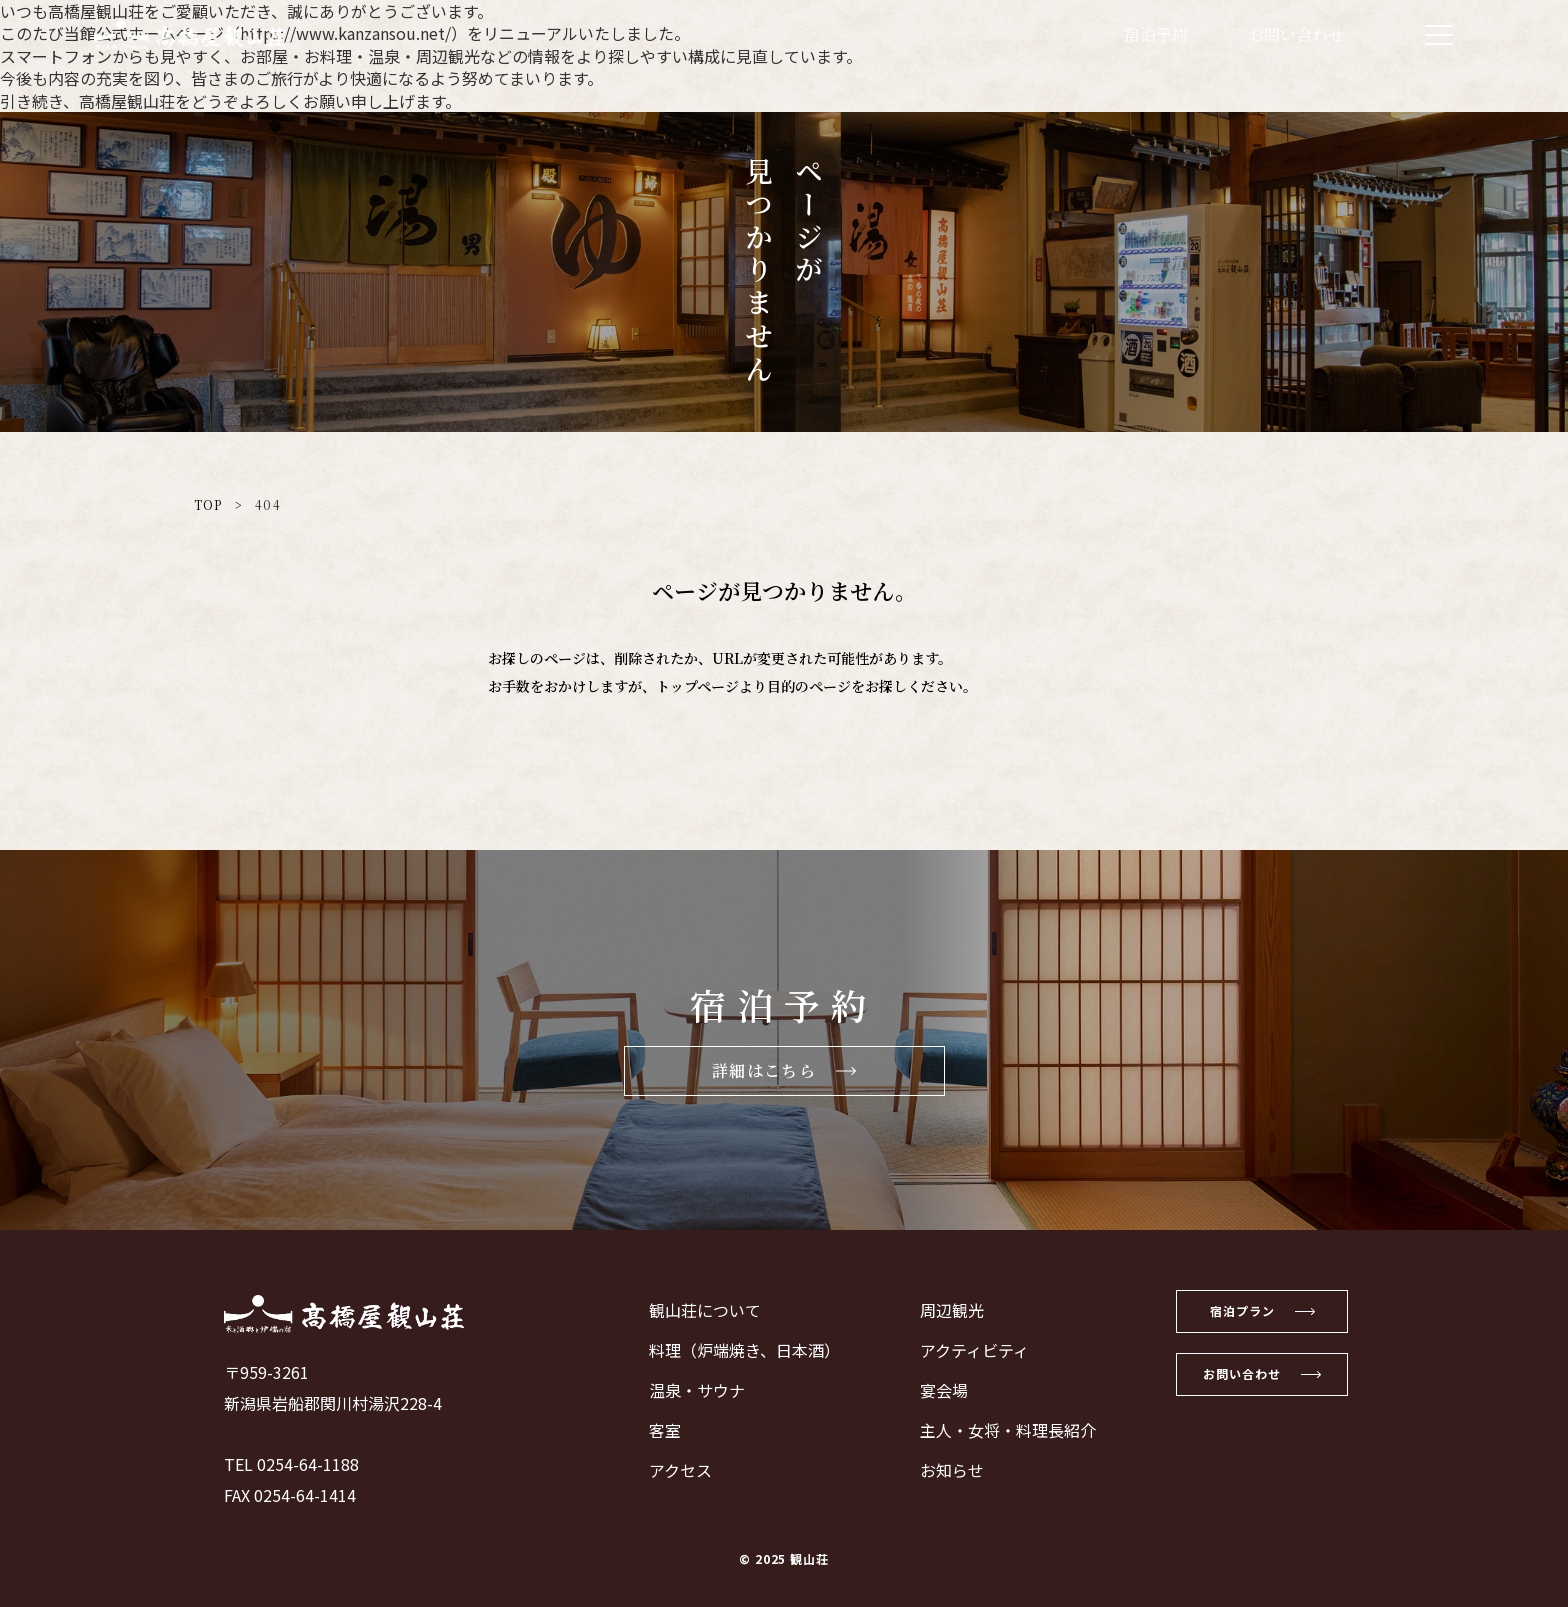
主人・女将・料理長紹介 (996, 1430)
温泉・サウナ (685, 1390)
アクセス (668, 1470)
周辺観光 (940, 1310)
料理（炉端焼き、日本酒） (732, 1350)
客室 (653, 1430)
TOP (208, 504)
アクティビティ (962, 1350)
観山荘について (693, 1310)
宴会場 (932, 1390)
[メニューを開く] (1439, 35)
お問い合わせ (1296, 35)
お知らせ (940, 1470)
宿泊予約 (1156, 35)
